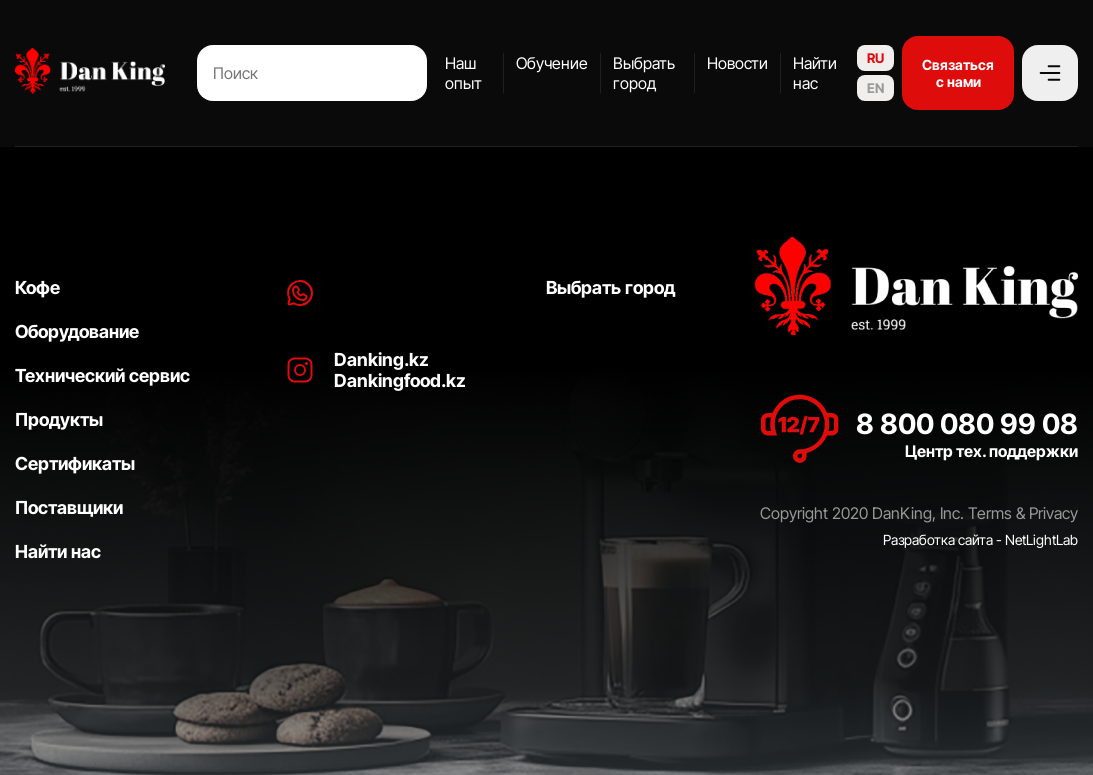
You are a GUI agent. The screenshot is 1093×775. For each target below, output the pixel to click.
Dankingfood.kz (400, 380)
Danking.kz (381, 359)
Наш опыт (463, 73)
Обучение (552, 63)
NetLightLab (1041, 539)
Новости (737, 63)
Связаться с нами (958, 73)
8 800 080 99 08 (967, 424)
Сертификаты (75, 463)
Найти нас (815, 73)
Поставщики (69, 507)
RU (875, 58)
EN (875, 88)
